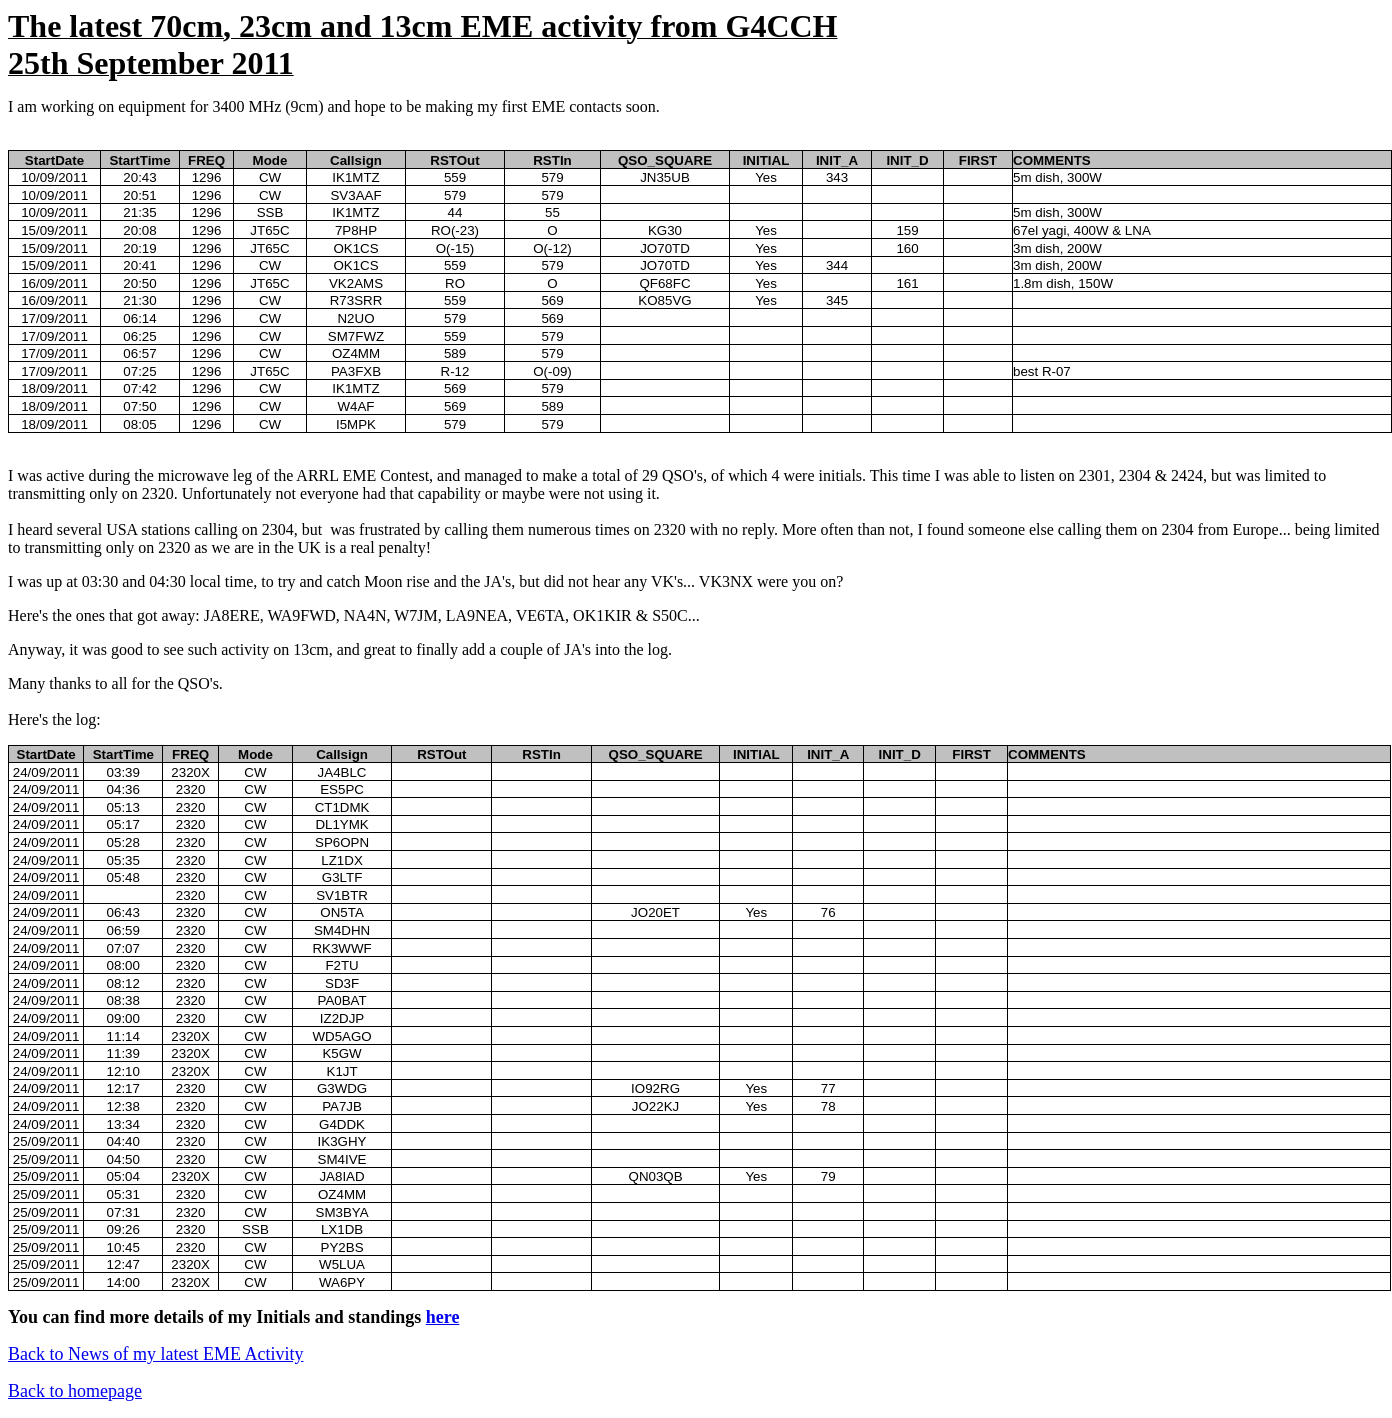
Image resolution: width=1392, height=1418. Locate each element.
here (443, 1317)
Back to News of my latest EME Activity (155, 1354)
